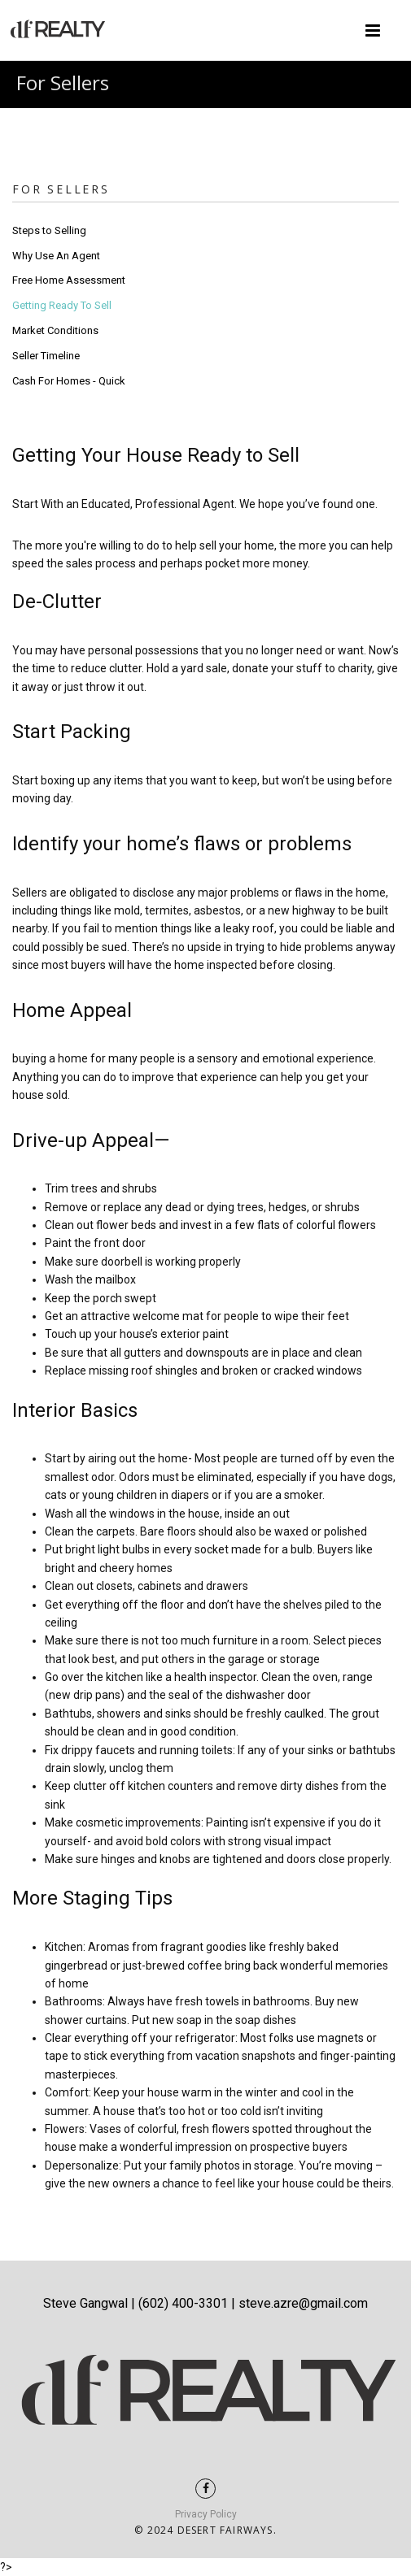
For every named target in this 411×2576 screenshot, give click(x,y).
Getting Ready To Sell (61, 305)
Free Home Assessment (68, 280)
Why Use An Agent (56, 256)
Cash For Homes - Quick (68, 381)
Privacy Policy (206, 2514)
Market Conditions (55, 330)
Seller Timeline (46, 356)
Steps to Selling (49, 230)
